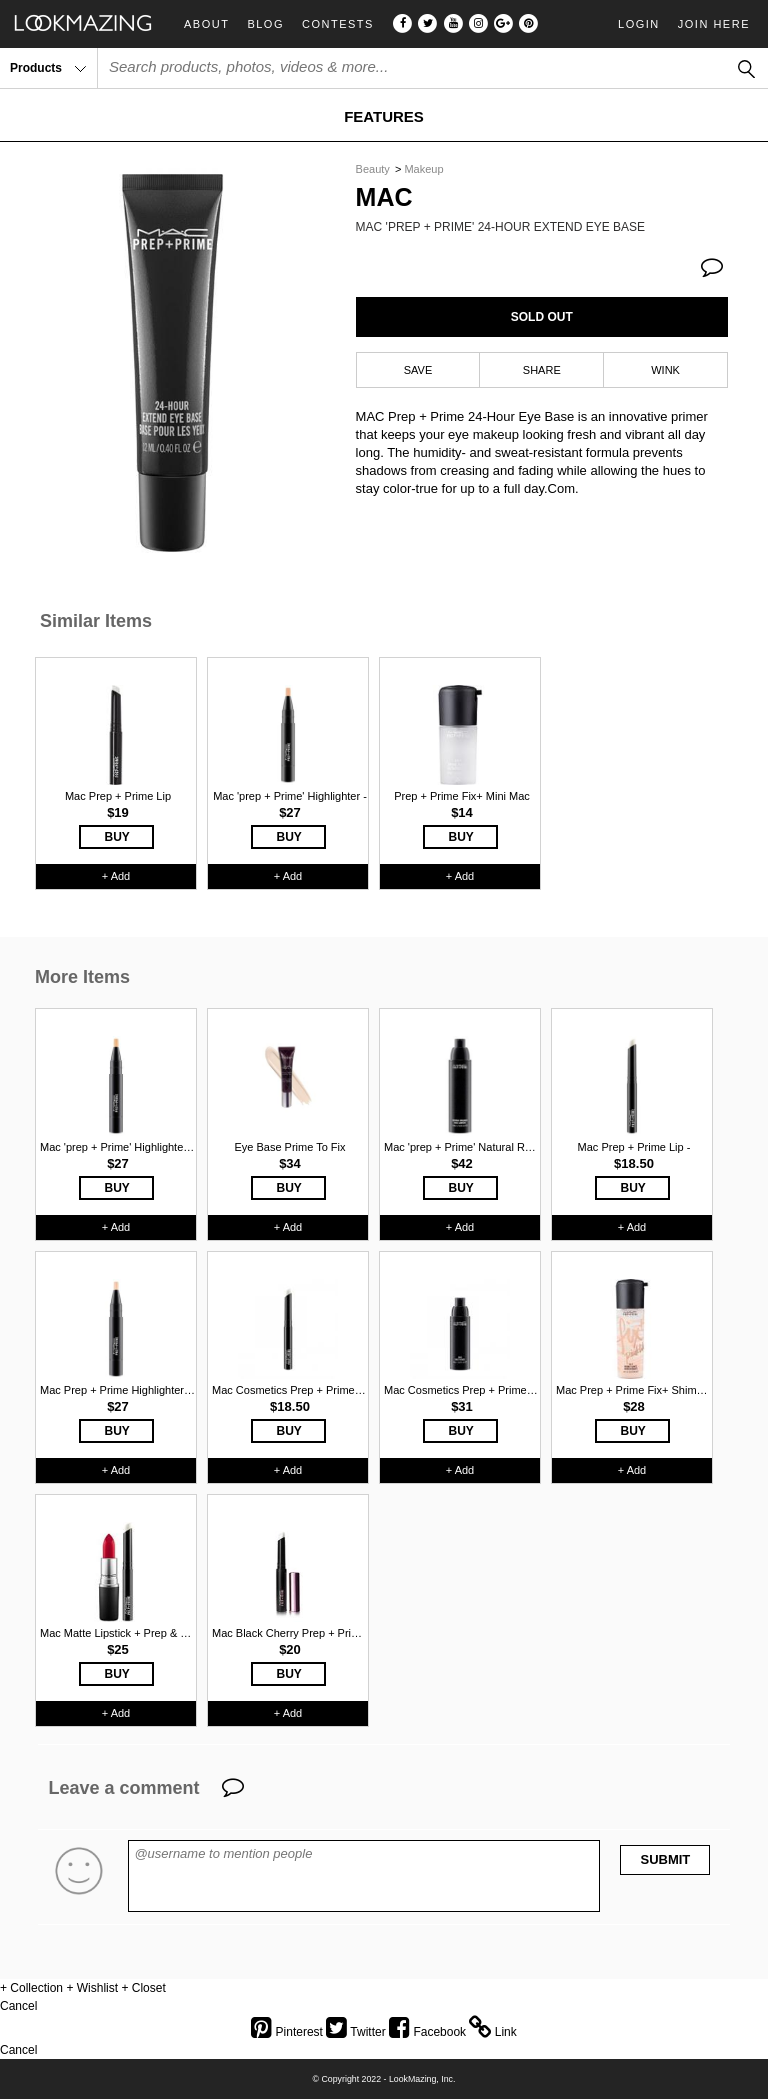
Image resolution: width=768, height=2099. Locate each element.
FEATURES (384, 116)
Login (639, 24)
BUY (117, 837)
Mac (384, 197)
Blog (265, 24)
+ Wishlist (92, 1988)
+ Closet (143, 1988)
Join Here (714, 24)
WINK (665, 370)
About (206, 24)
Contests (338, 24)
